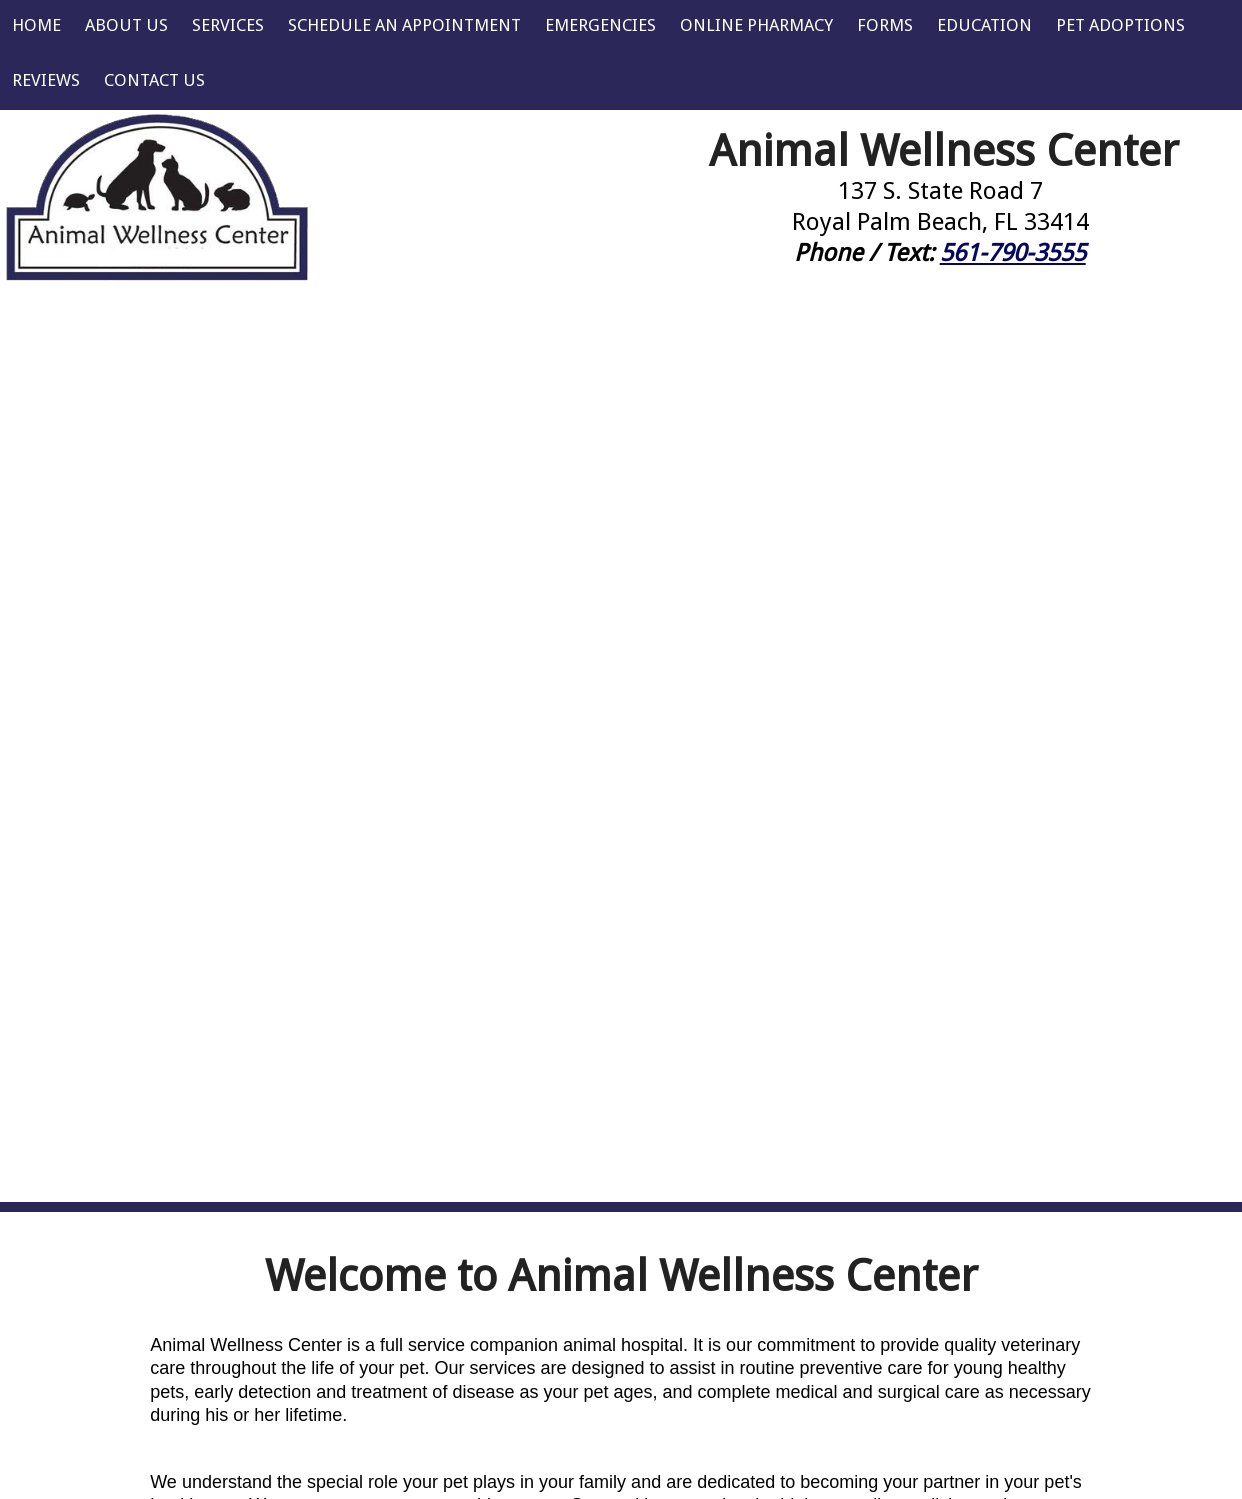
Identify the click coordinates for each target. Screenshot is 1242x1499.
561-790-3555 (1013, 253)
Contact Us (154, 80)
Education (984, 25)
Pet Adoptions (1120, 25)
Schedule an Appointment (404, 25)
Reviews (46, 80)
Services (228, 25)
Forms (885, 25)
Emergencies (600, 25)
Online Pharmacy (756, 25)
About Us (126, 25)
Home (36, 25)
